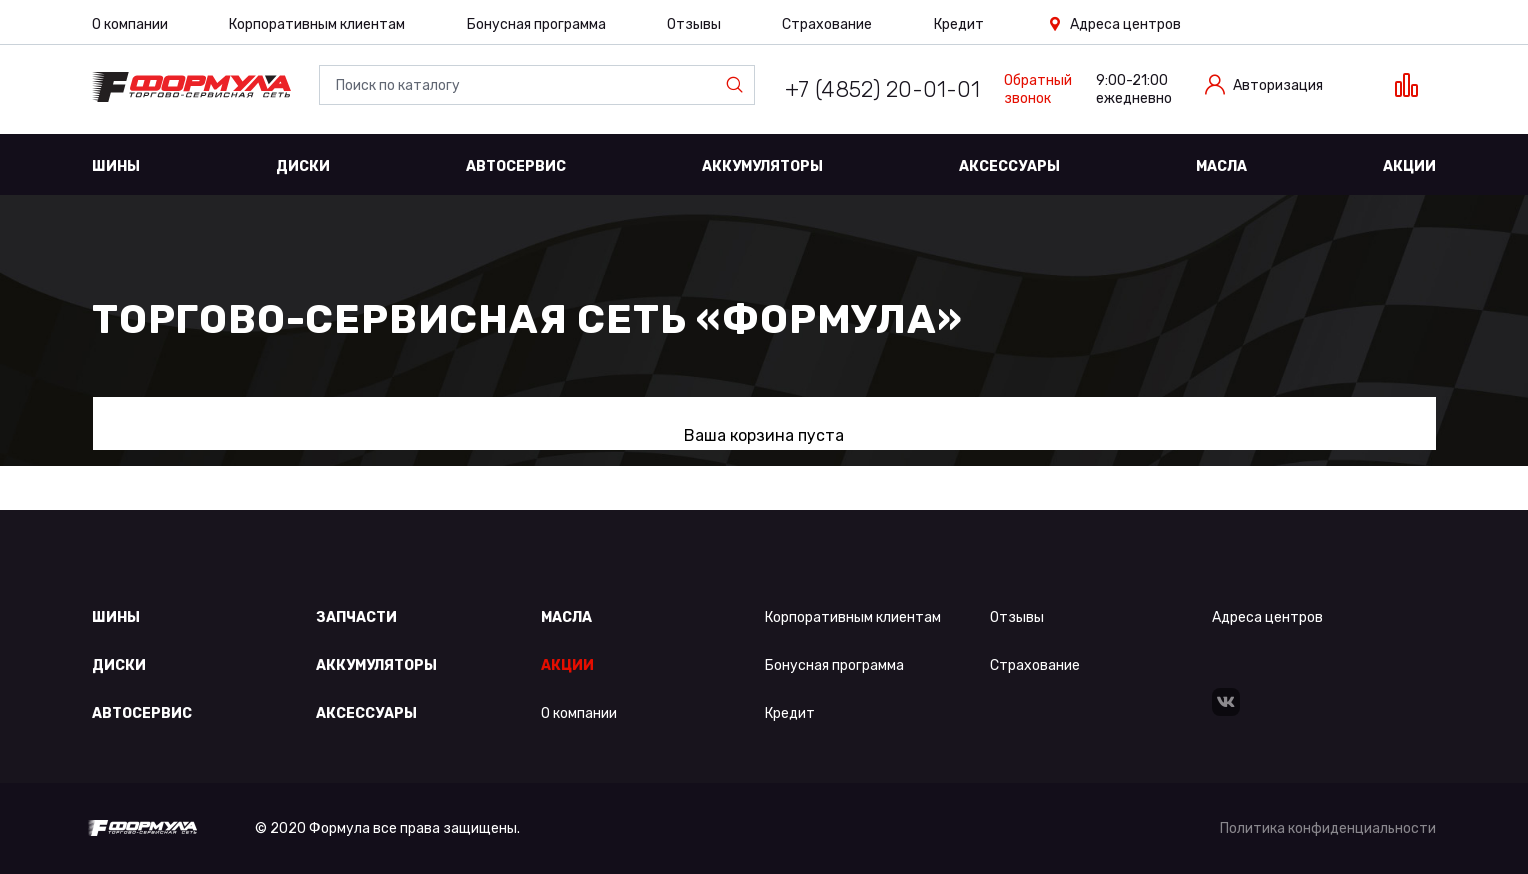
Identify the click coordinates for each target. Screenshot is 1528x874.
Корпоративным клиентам (317, 24)
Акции (1409, 166)
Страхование (827, 24)
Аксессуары (1009, 166)
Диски (303, 166)
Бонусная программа (536, 24)
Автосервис (516, 166)
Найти (739, 85)
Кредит (959, 24)
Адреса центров (1125, 24)
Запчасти (356, 617)
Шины (116, 166)
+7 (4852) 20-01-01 (882, 89)
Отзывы (694, 24)
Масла (1221, 166)
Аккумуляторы (762, 166)
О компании (130, 24)
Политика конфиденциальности (1328, 828)
